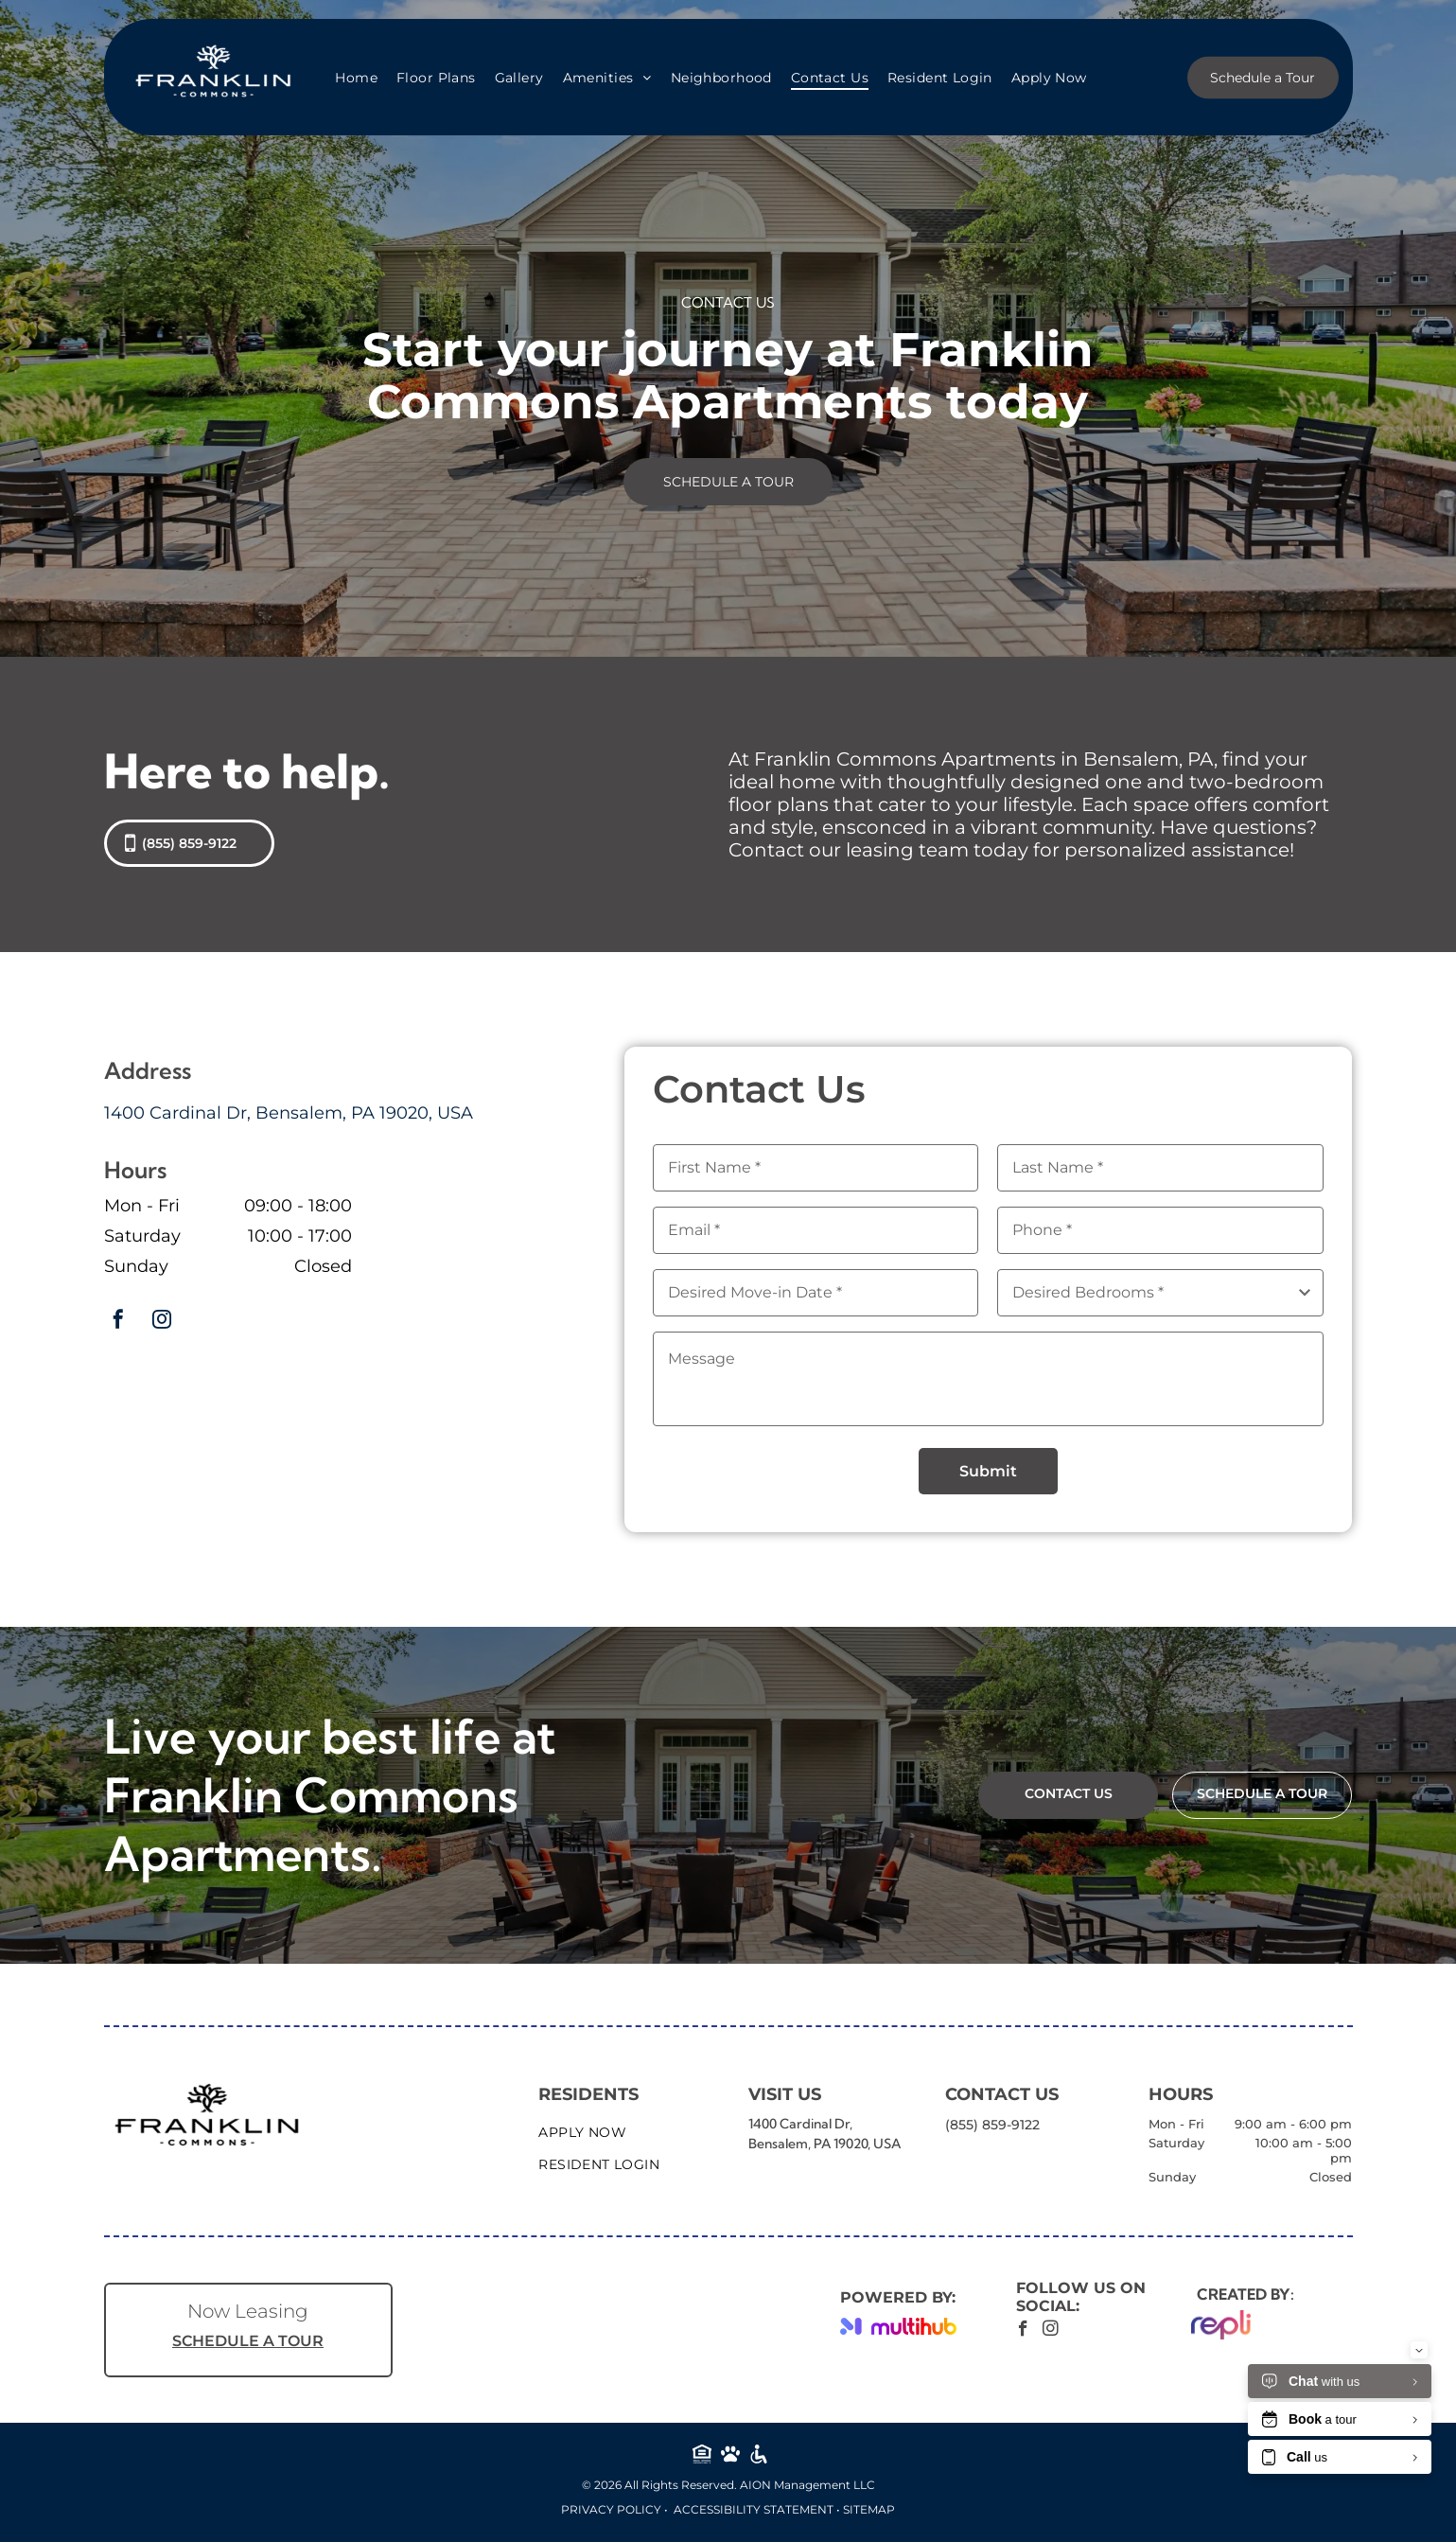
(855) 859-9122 (992, 2124)
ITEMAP (872, 2509)
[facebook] (118, 1321)
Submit (988, 1471)
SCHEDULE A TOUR (248, 2341)
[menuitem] (356, 77)
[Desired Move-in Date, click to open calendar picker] (816, 1292)
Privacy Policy (611, 2509)
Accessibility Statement (753, 2509)
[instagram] (162, 1321)
